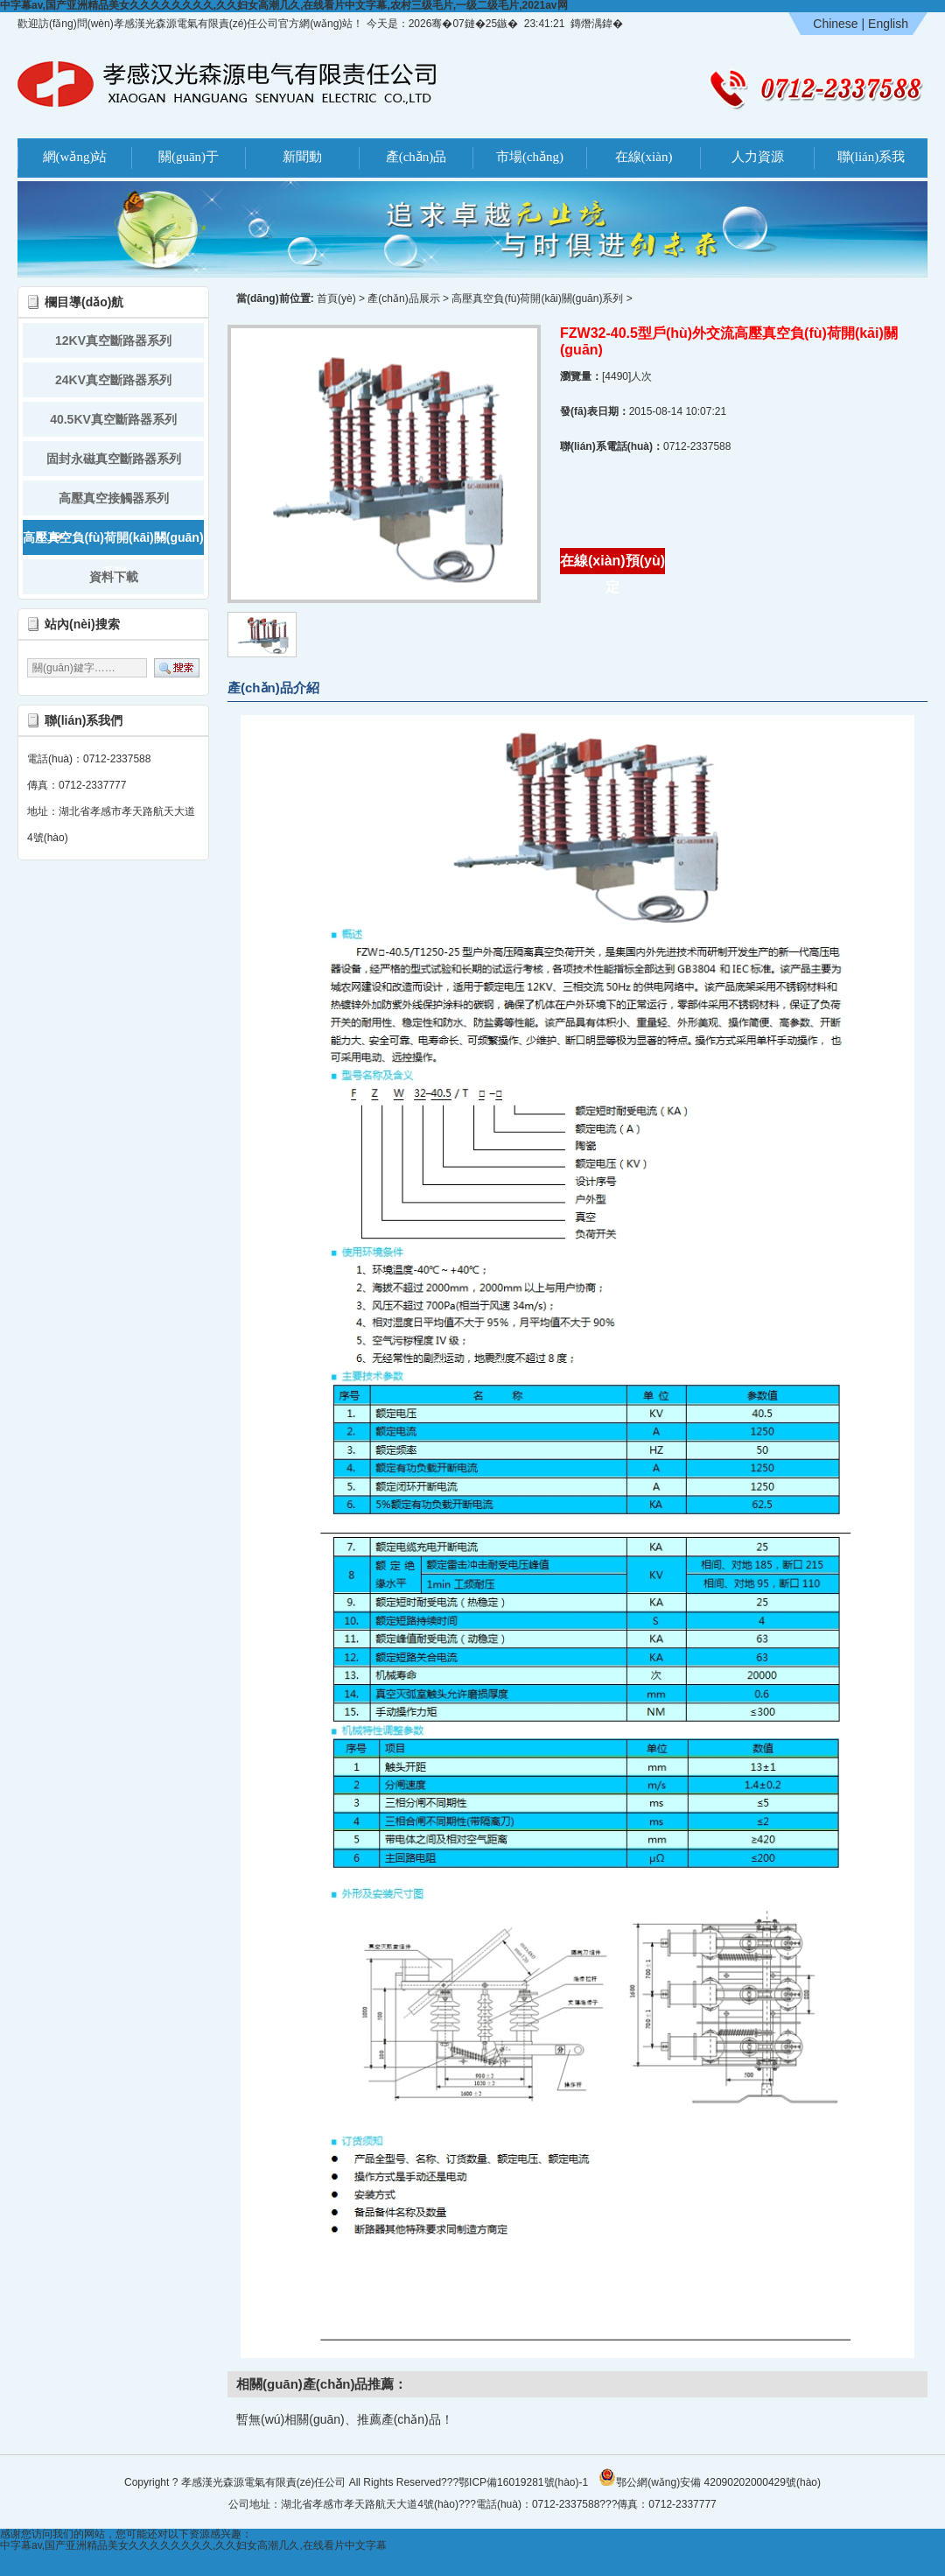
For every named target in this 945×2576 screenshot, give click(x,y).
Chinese (835, 24)
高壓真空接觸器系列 (114, 498)
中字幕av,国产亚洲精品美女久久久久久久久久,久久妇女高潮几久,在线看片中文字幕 (193, 2545)
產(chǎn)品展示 (403, 298)
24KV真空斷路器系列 (113, 380)
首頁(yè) (336, 298)
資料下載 (113, 577)
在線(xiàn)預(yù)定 (612, 563)
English (888, 24)
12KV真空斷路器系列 (113, 340)
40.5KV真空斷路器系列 (113, 419)
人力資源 (758, 157)
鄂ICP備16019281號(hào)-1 (523, 2482)
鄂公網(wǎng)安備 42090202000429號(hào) (709, 2477)
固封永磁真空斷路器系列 (113, 459)
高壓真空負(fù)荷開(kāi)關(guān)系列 (113, 542)
